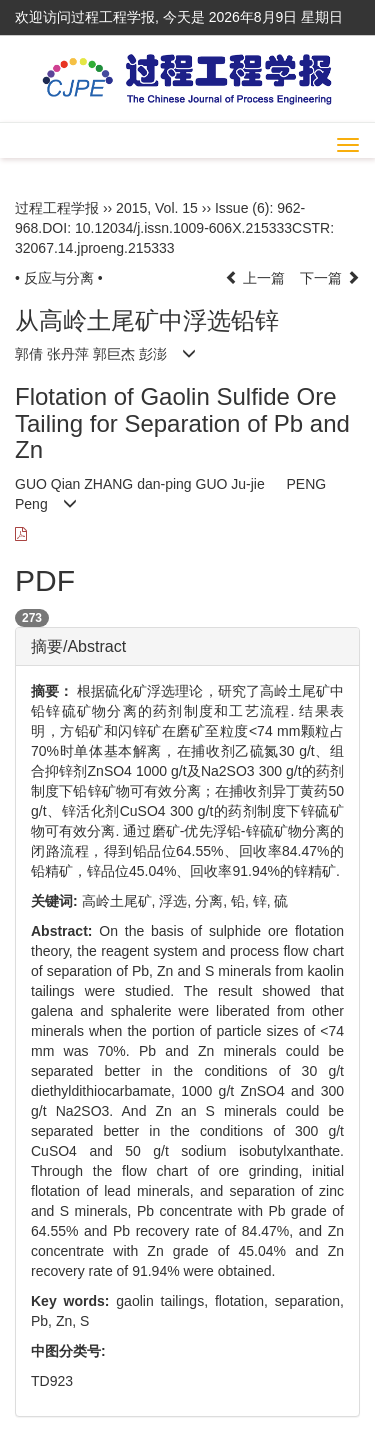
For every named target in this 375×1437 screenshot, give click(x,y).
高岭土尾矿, (121, 901)
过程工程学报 (57, 208)
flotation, (245, 1301)
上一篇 (255, 278)
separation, (309, 1301)
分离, (213, 901)
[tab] (187, 647)
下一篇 (330, 278)
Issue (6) (242, 208)
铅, (242, 901)
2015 (131, 208)
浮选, (177, 901)
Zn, (68, 1321)
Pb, (43, 1321)
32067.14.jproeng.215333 (95, 248)
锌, (264, 901)
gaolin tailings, (165, 1301)
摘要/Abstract (78, 646)
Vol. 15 (176, 208)
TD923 (52, 1381)
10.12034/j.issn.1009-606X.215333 (183, 228)
